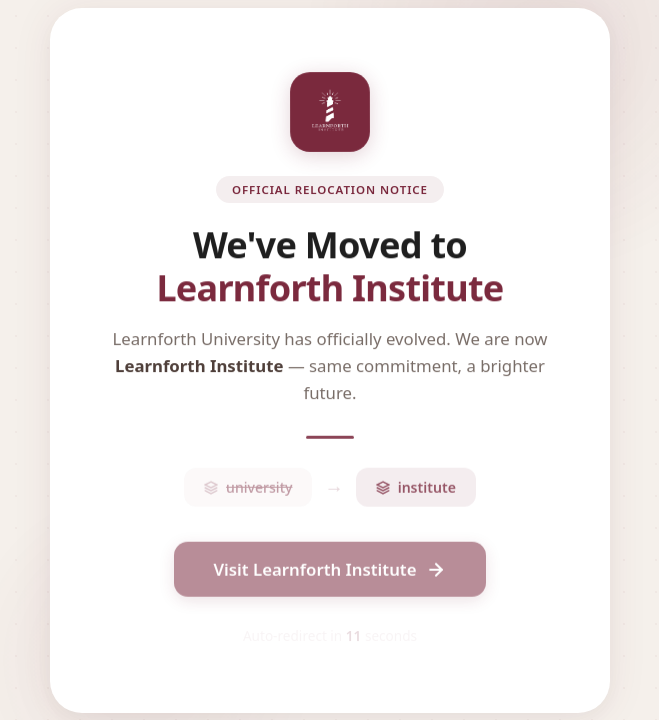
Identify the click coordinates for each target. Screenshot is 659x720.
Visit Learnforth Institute (329, 573)
